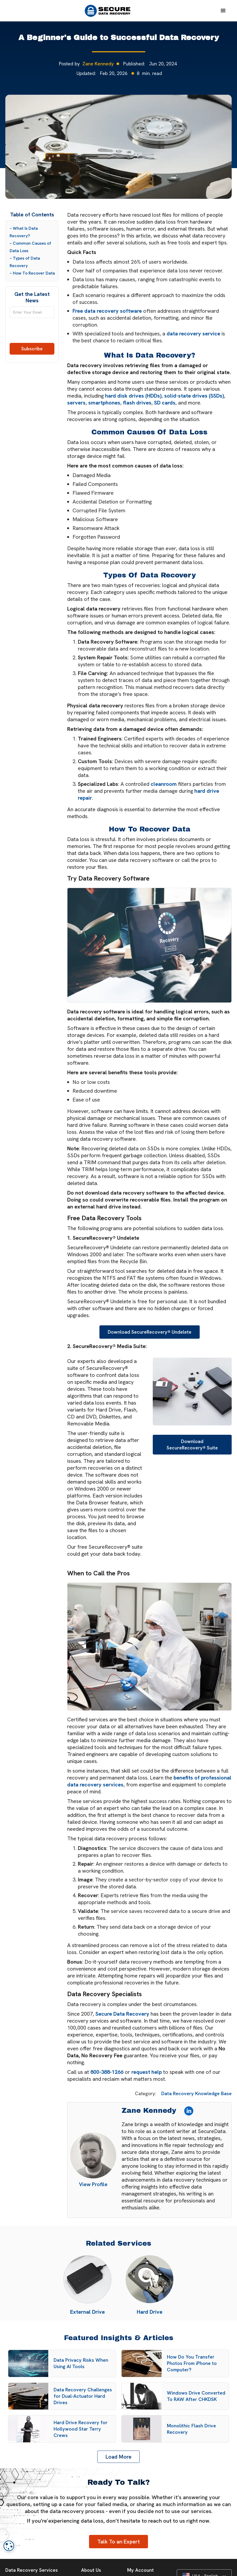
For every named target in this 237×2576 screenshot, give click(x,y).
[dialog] (9, 2546)
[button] (223, 10)
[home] (110, 11)
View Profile (93, 2184)
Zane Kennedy (98, 64)
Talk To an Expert (118, 2541)
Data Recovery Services (31, 2570)
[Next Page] (118, 2457)
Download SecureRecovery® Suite (192, 1444)
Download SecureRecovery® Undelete (149, 1332)
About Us (91, 2570)
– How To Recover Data (32, 273)
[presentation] (32, 332)
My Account (140, 2570)
